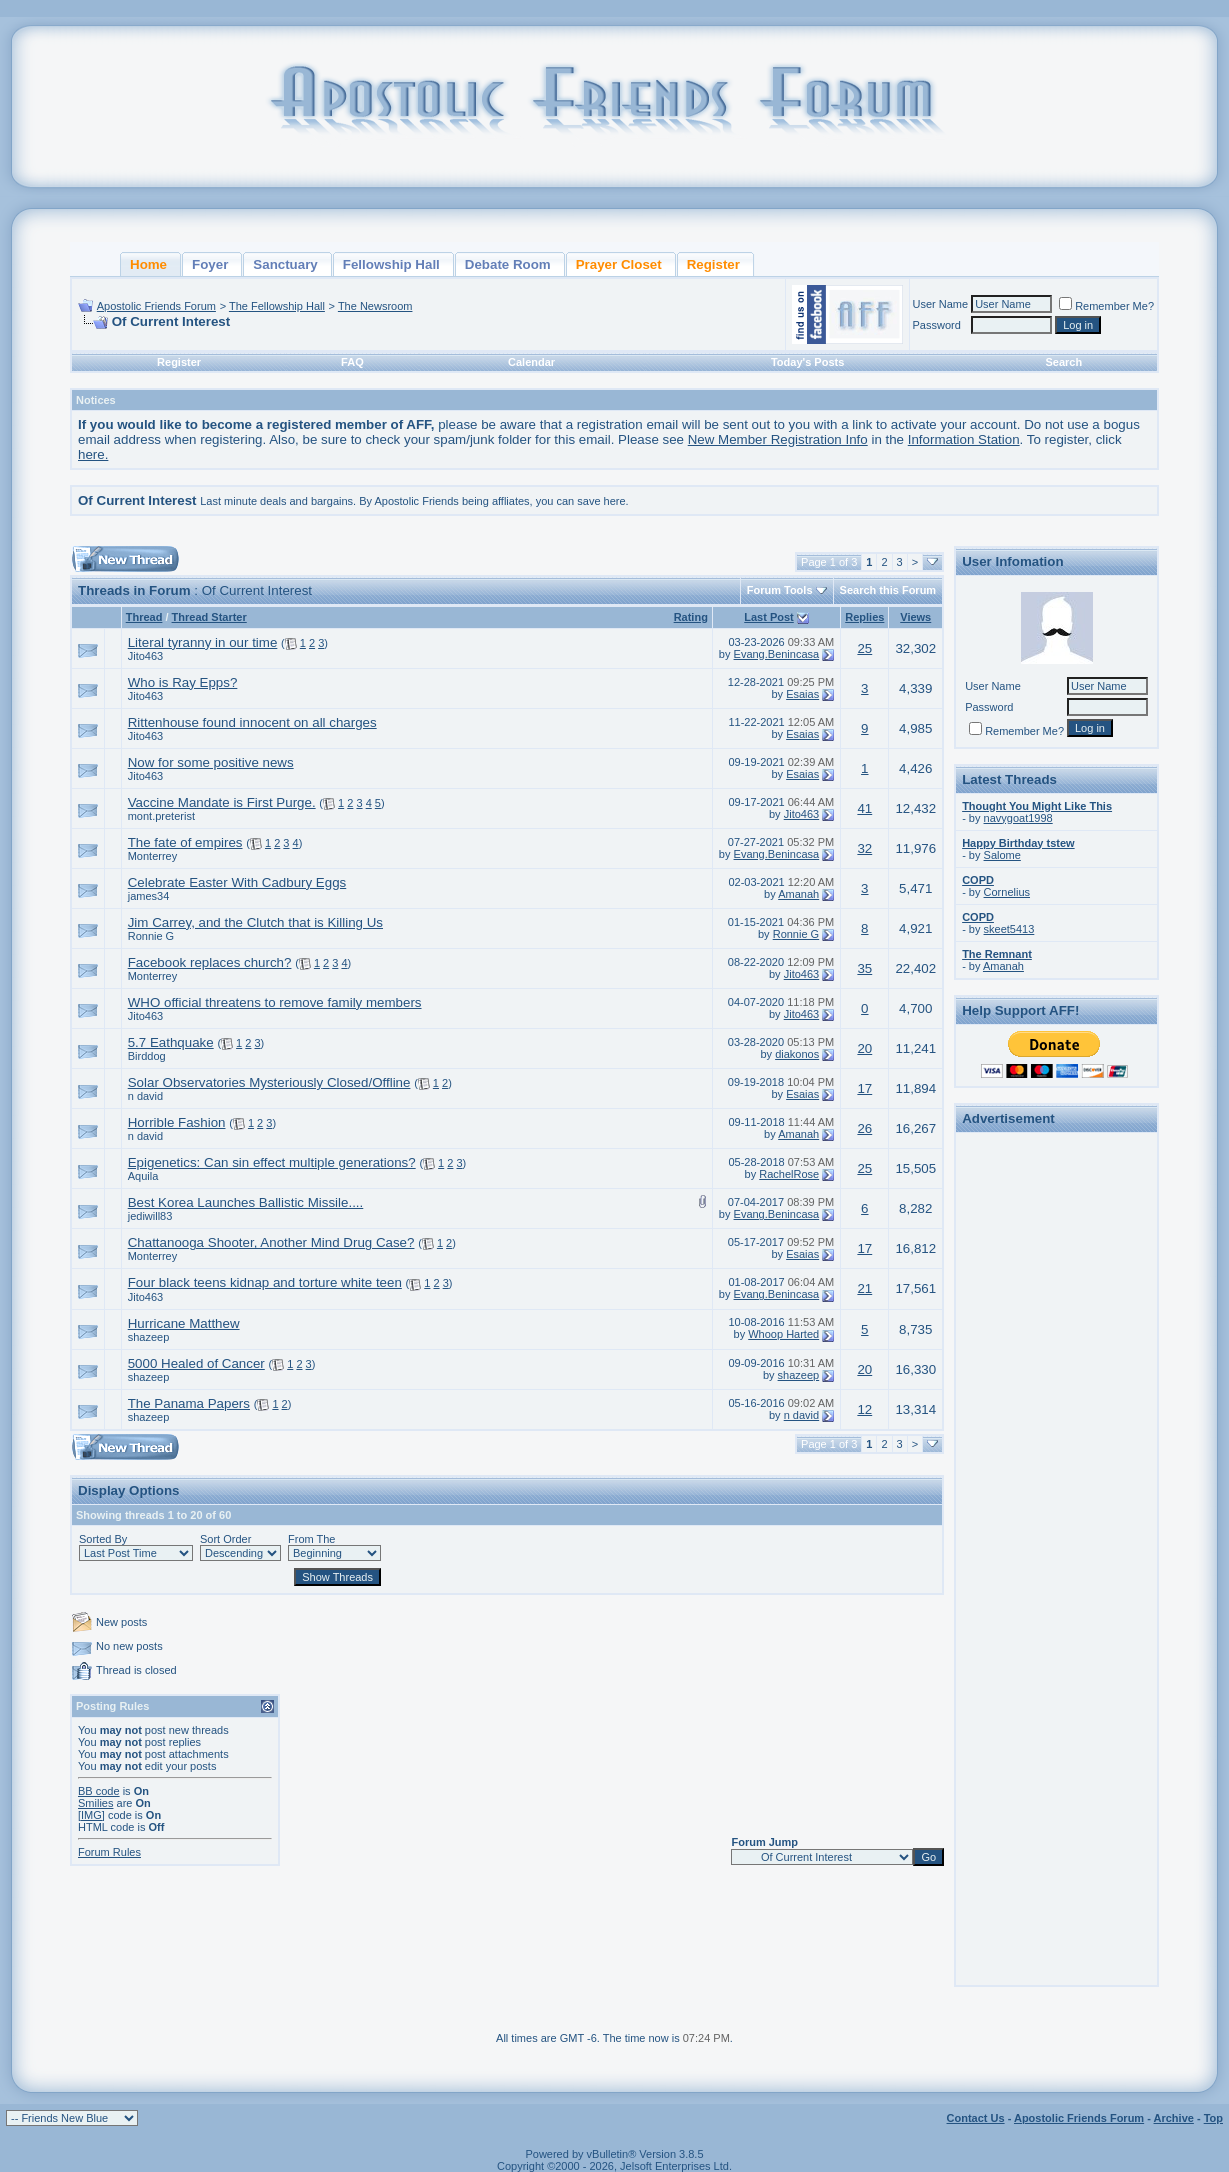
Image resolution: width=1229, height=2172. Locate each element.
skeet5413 (1009, 929)
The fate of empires (185, 842)
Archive (1174, 2118)
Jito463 (145, 656)
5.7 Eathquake (171, 1042)
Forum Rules (109, 1852)
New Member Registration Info (778, 439)
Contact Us (976, 2118)
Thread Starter (209, 617)
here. (93, 454)
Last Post (769, 617)
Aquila (143, 1176)
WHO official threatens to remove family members (275, 1002)
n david (145, 1096)
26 (864, 1128)
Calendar (531, 362)
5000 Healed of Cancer (196, 1363)
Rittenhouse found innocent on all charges (252, 722)
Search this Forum (888, 590)
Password (937, 325)
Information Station (964, 439)
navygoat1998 (1018, 818)
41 (864, 808)
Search (1064, 362)
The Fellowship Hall (277, 306)
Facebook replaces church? (210, 962)
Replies (864, 617)
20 (864, 1048)
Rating (691, 617)
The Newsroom (375, 306)
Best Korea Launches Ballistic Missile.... (246, 1202)
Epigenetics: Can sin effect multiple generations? (272, 1162)
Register (179, 362)
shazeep (149, 1337)
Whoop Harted (783, 1334)
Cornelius (1007, 892)
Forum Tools (780, 590)
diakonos (797, 1054)
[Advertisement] (1057, 1439)
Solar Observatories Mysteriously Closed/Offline (269, 1082)
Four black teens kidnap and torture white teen (265, 1282)
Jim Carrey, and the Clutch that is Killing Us (255, 922)
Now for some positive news (211, 762)
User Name (941, 304)
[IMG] (91, 1815)
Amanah (798, 894)
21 (864, 1288)
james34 (149, 896)
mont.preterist (161, 816)
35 (864, 968)
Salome (1002, 855)
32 (864, 848)
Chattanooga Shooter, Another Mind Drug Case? (271, 1242)
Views (915, 617)
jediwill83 (150, 1216)
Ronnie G (151, 936)
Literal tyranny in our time (203, 642)
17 (864, 1088)
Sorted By (103, 1539)
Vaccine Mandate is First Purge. (222, 802)
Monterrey (153, 856)
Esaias (802, 694)
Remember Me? (1106, 306)
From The (311, 1539)
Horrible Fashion (177, 1122)
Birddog (147, 1056)
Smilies (95, 1803)
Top (1213, 2118)
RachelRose (789, 1174)
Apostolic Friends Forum (156, 306)
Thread (144, 617)
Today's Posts (807, 362)
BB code (99, 1791)
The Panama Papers (189, 1403)
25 (864, 648)
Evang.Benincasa (777, 654)
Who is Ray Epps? (183, 682)
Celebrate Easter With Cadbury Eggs (237, 882)
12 (864, 1409)
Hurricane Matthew (184, 1323)
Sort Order (225, 1539)
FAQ (352, 362)
